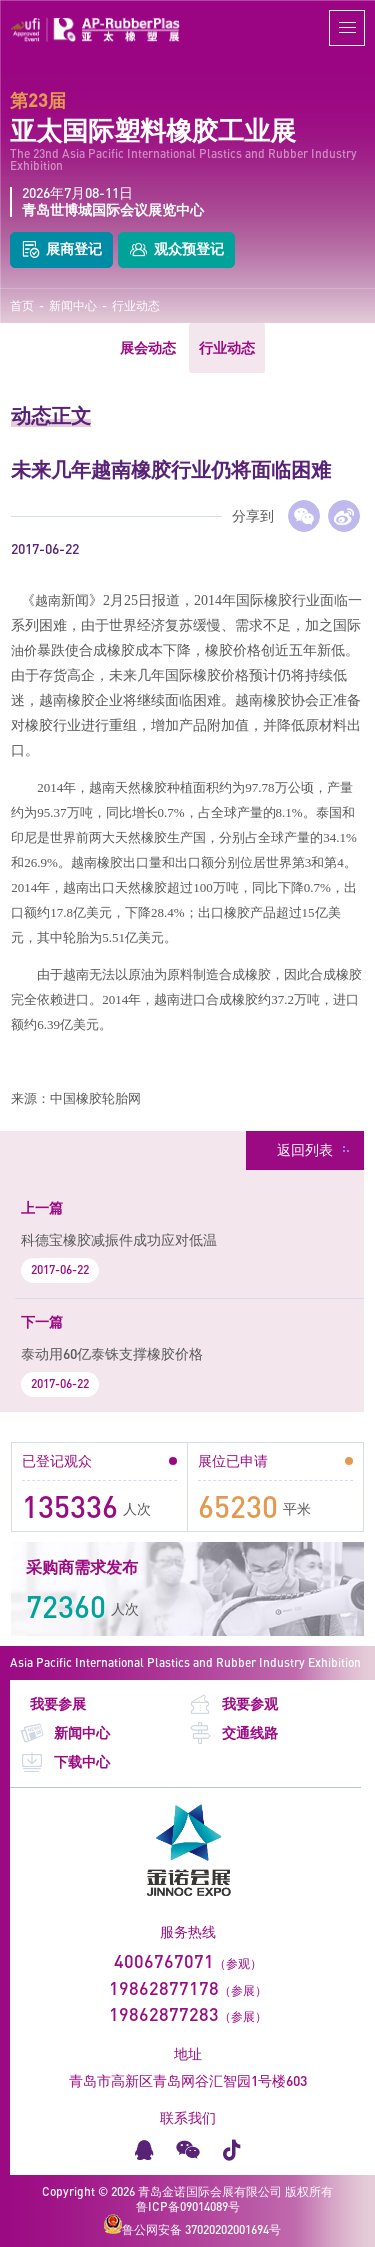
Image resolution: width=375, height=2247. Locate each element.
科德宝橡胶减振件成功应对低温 (119, 1239)
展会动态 (148, 347)
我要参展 (58, 1704)
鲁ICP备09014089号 (188, 2207)
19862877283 (164, 2014)
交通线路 (233, 1733)
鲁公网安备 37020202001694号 (192, 2225)
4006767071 (164, 1961)
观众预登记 (176, 250)
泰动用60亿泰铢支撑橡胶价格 (112, 1353)
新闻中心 (73, 306)
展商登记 (61, 250)
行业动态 (136, 306)
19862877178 (164, 1988)
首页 (22, 306)
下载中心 (65, 1762)
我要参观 (233, 1704)
